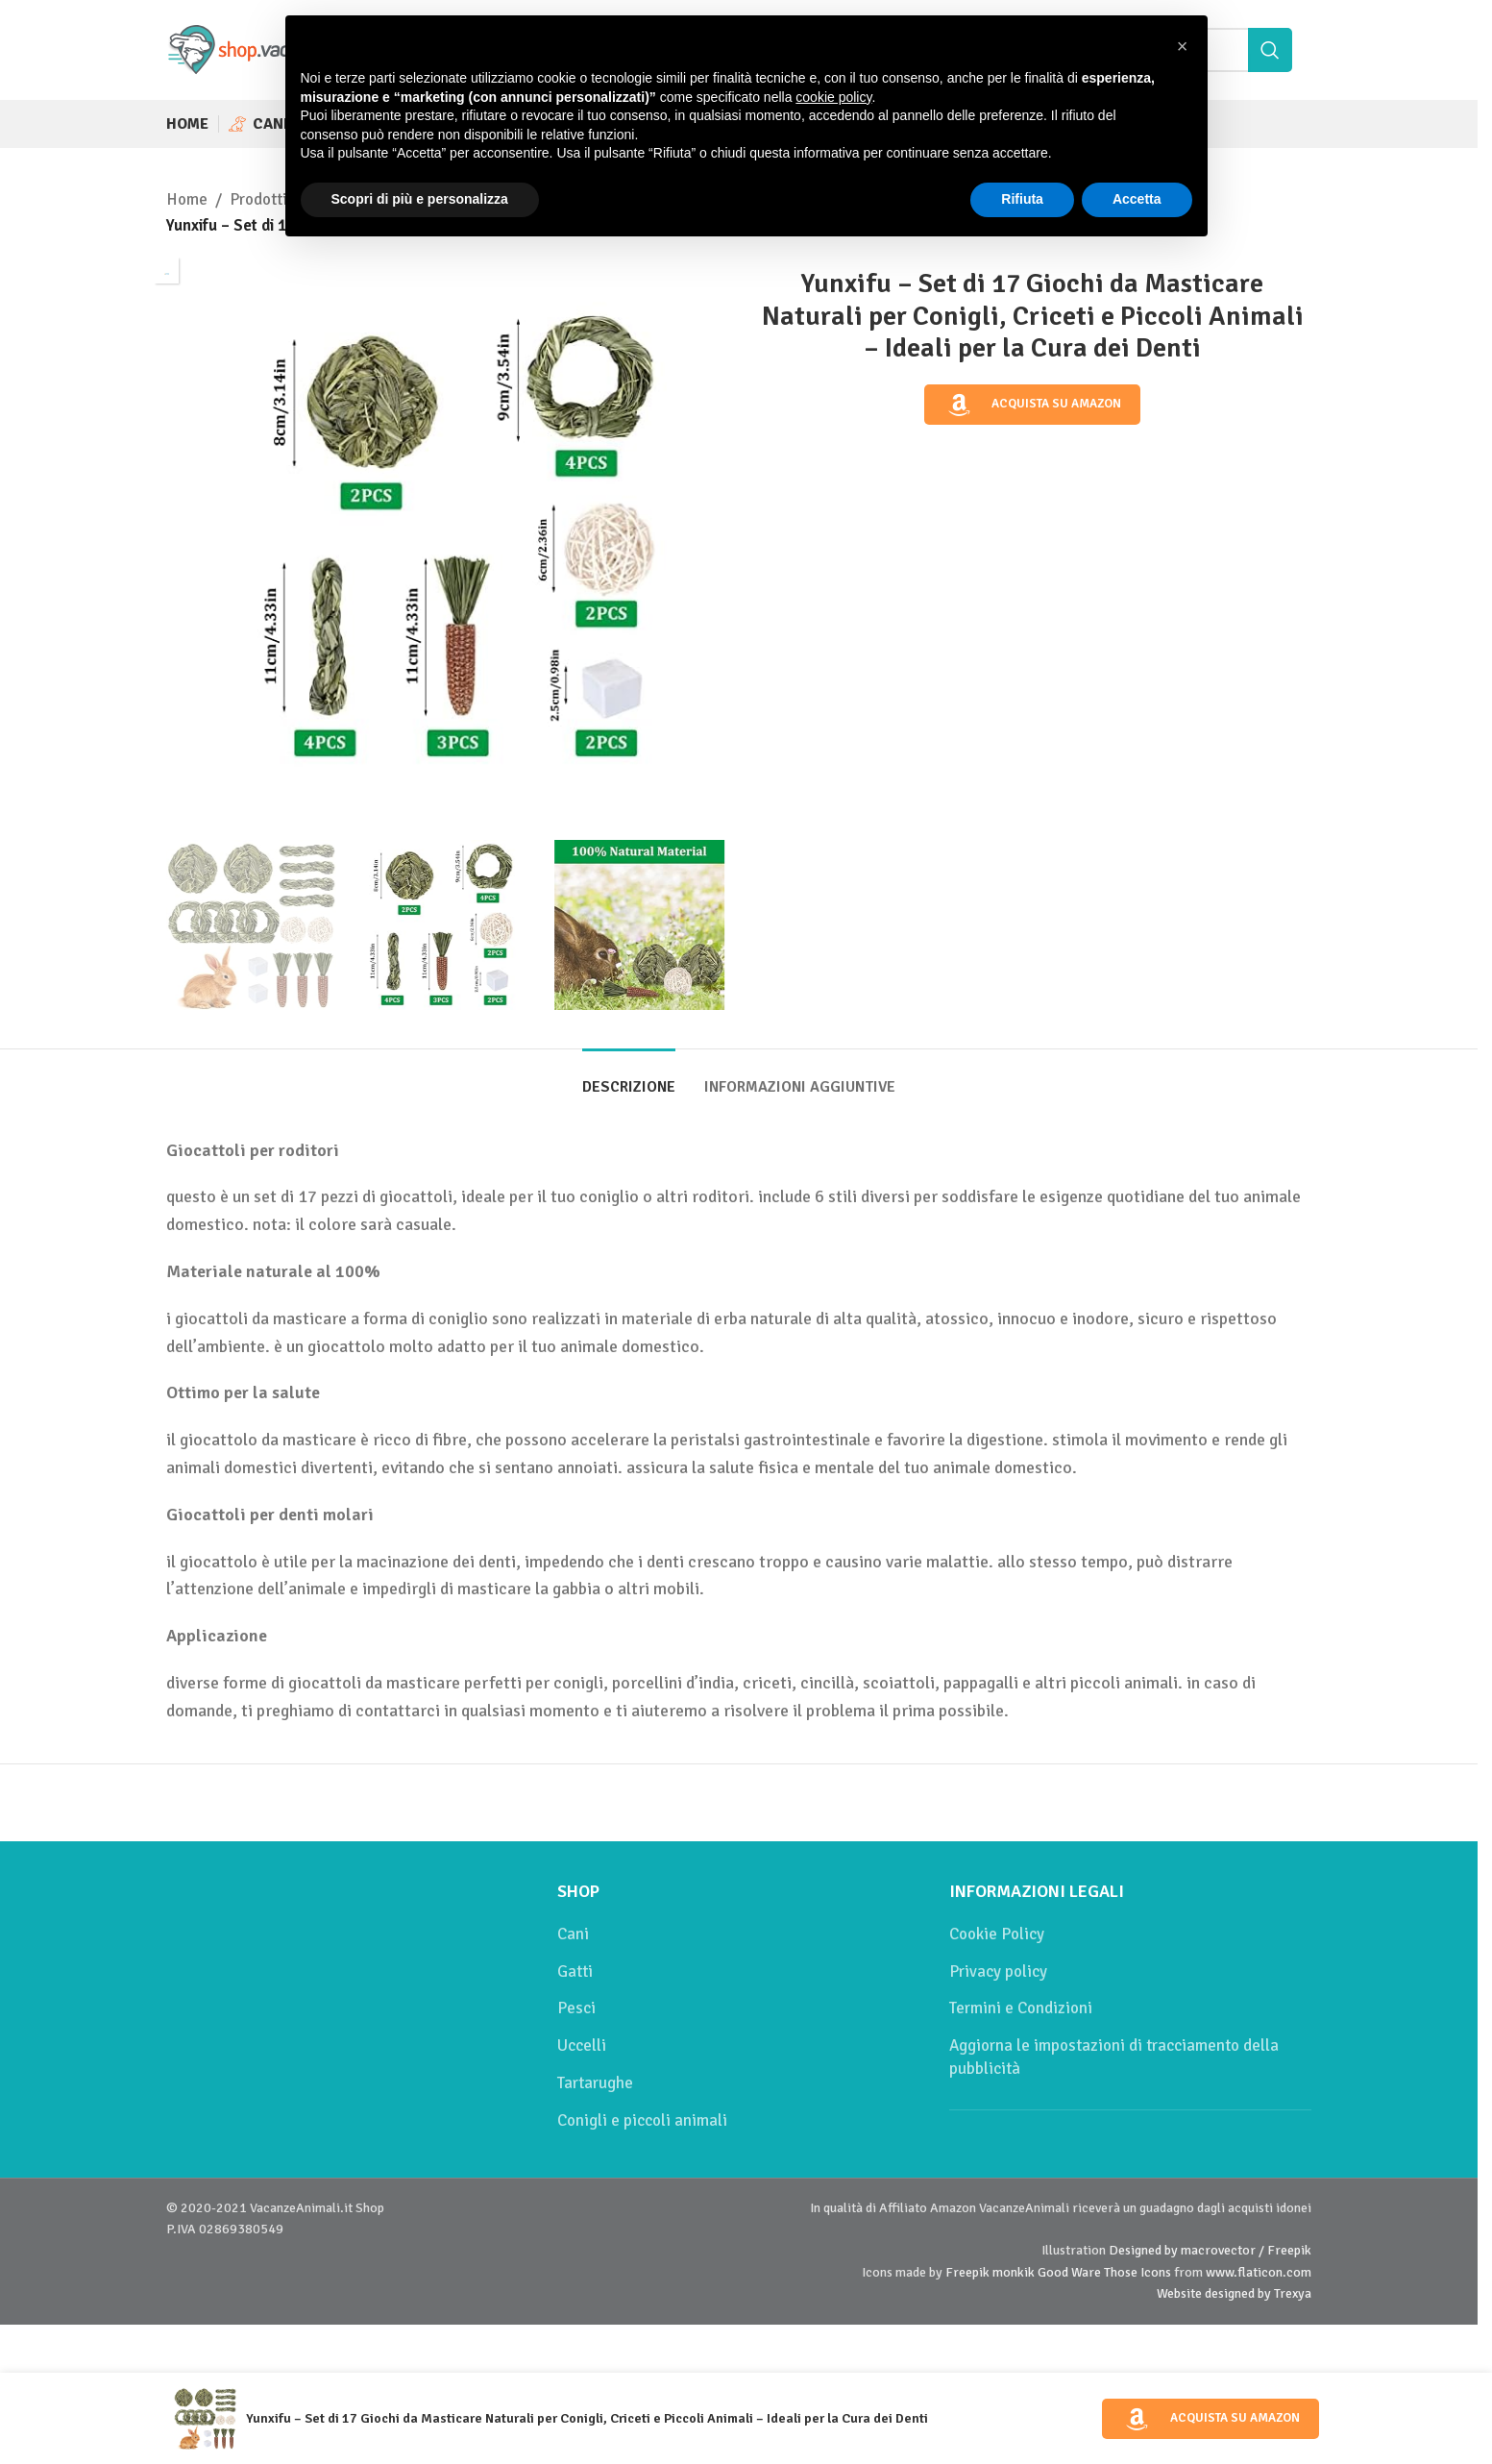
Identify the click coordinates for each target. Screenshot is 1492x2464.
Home (187, 199)
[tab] (628, 1077)
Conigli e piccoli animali (642, 2120)
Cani (573, 1934)
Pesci (576, 2008)
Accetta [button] (1137, 199)
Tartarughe (595, 2083)
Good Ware (1069, 2272)
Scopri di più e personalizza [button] (419, 199)
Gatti (575, 1971)
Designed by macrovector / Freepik (1210, 2250)
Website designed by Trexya (1234, 2293)
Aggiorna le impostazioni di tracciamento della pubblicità (1114, 2057)
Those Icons (1137, 2272)
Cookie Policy (996, 1934)
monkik (1013, 2272)
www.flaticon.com (1258, 2272)
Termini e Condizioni (1020, 2008)
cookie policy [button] (833, 97)
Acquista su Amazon (1032, 404)
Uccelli (581, 2045)
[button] (1182, 46)
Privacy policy (998, 1971)
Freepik (967, 2272)
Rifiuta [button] (1022, 199)
